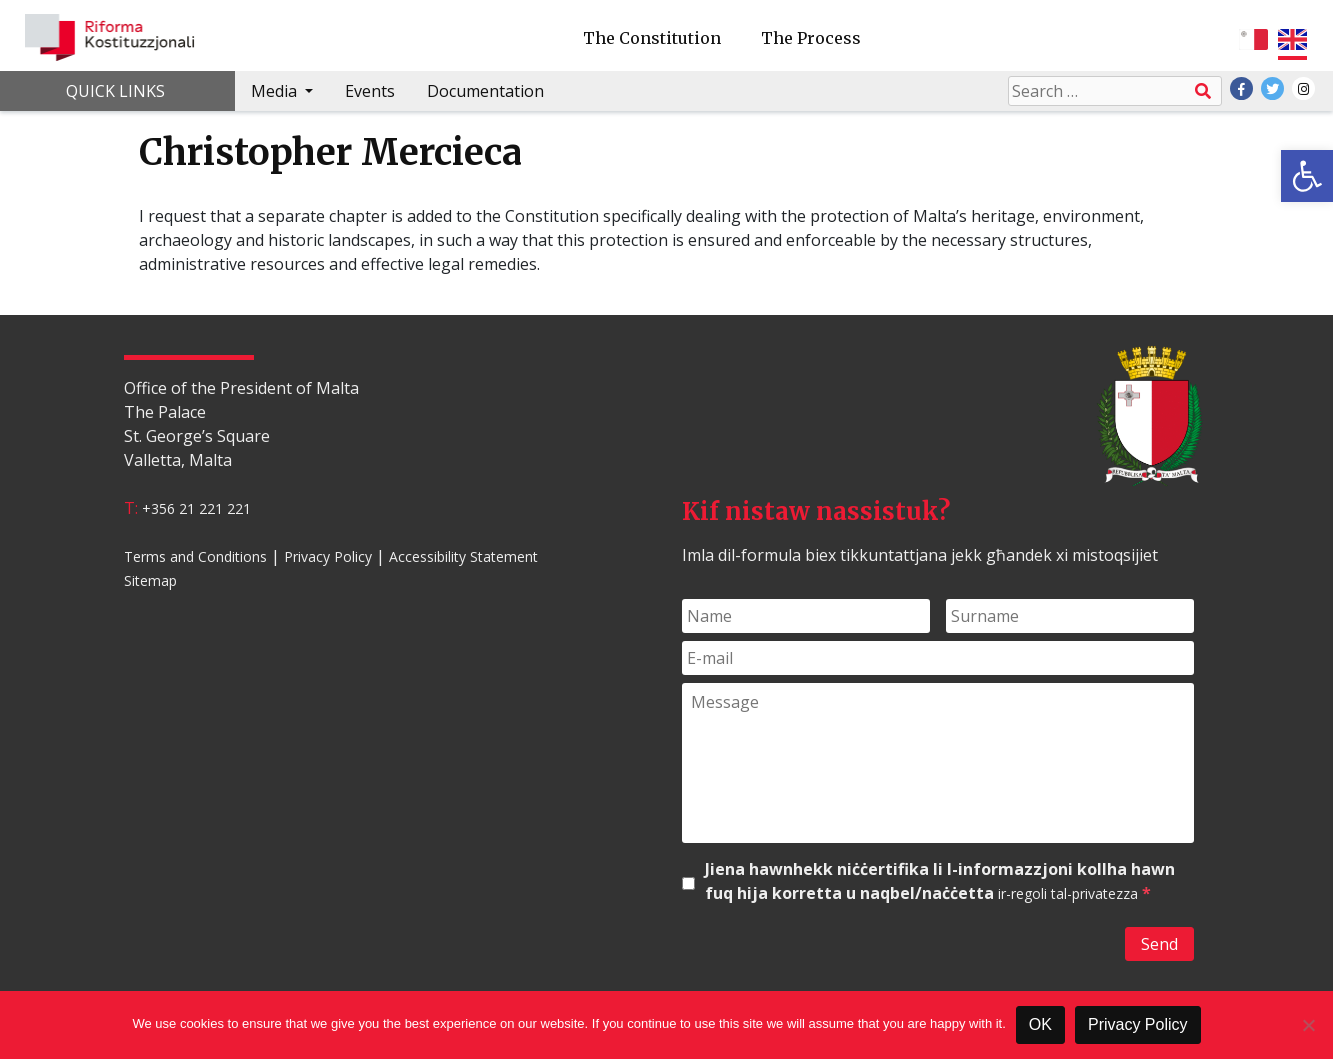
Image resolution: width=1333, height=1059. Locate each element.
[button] (1307, 176)
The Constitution (652, 38)
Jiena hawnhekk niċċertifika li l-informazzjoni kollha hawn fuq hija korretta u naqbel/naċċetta (940, 881)
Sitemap (150, 580)
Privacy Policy (328, 556)
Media (276, 91)
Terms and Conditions (195, 556)
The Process (811, 38)
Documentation (485, 91)
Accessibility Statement (463, 556)
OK (1040, 1024)
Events (370, 91)
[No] (1308, 1025)
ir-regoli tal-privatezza (1068, 893)
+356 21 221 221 (196, 508)
